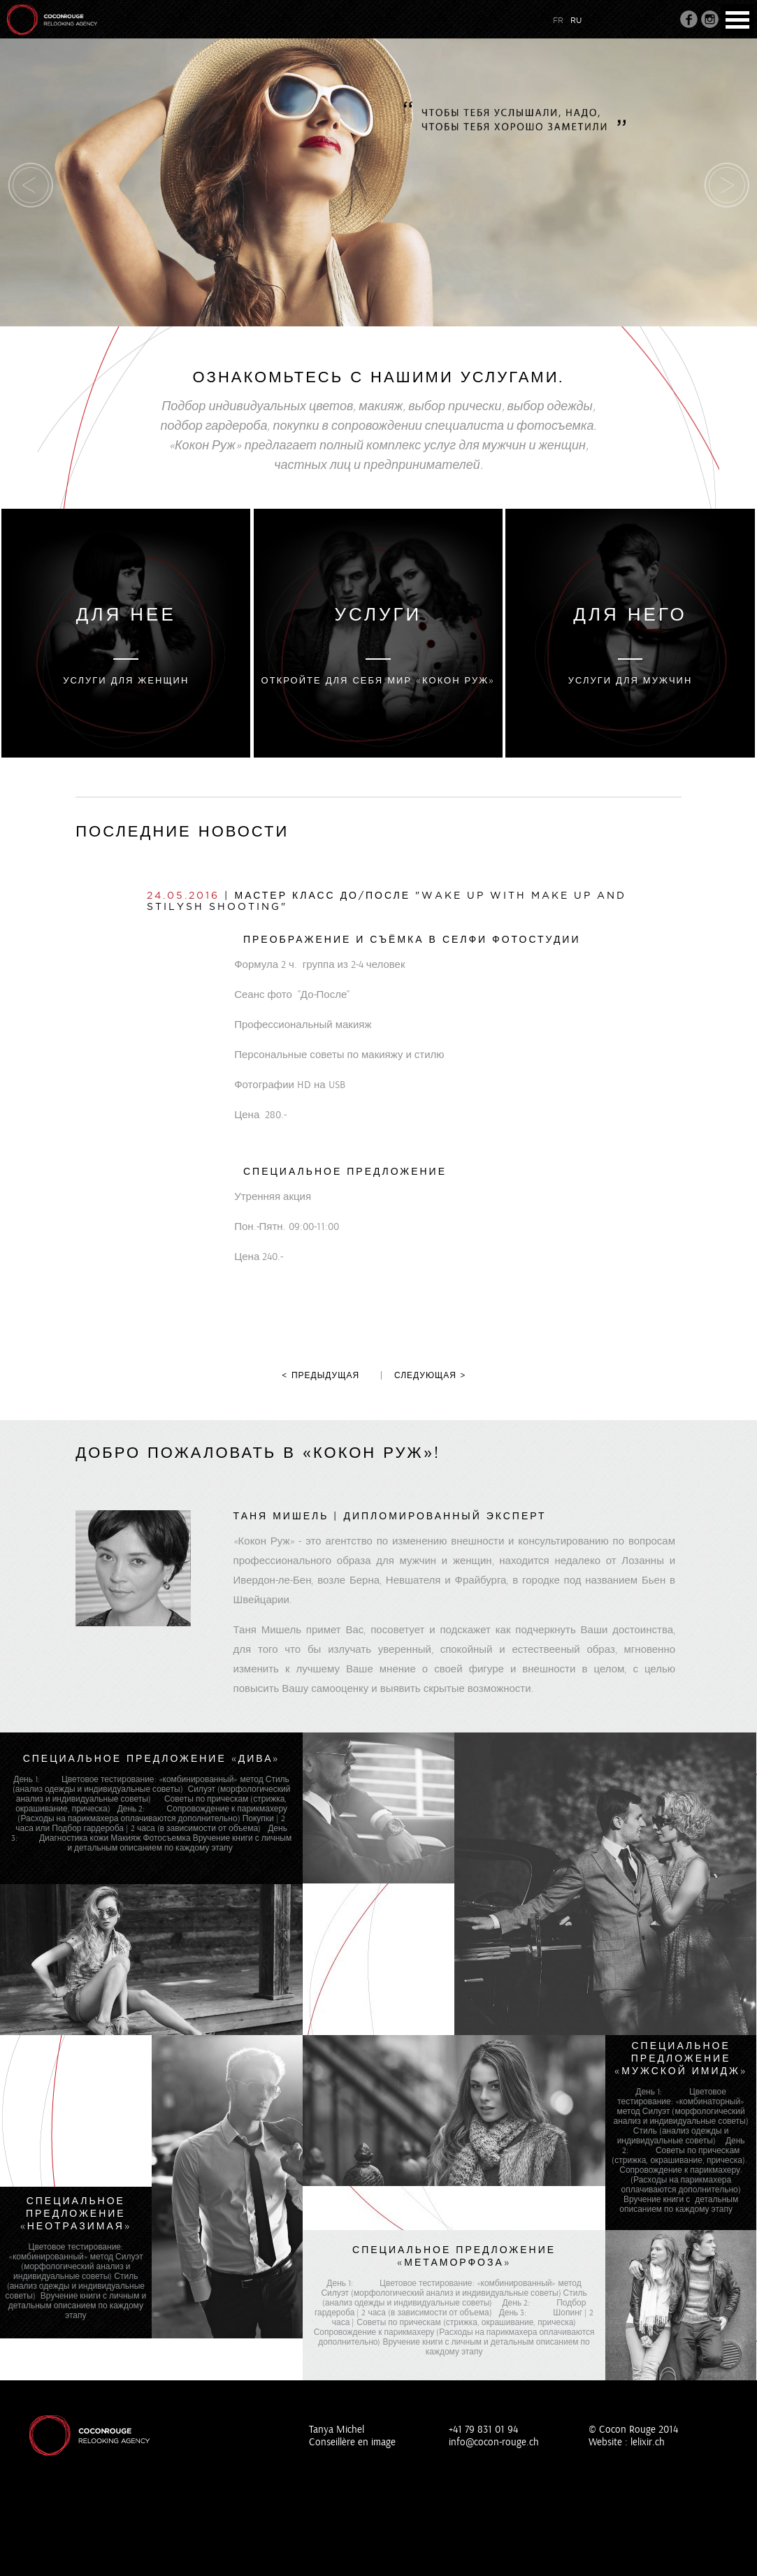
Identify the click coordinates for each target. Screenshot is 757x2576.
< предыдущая (320, 1375)
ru (576, 20)
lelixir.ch (647, 2442)
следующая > (430, 1375)
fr (558, 20)
